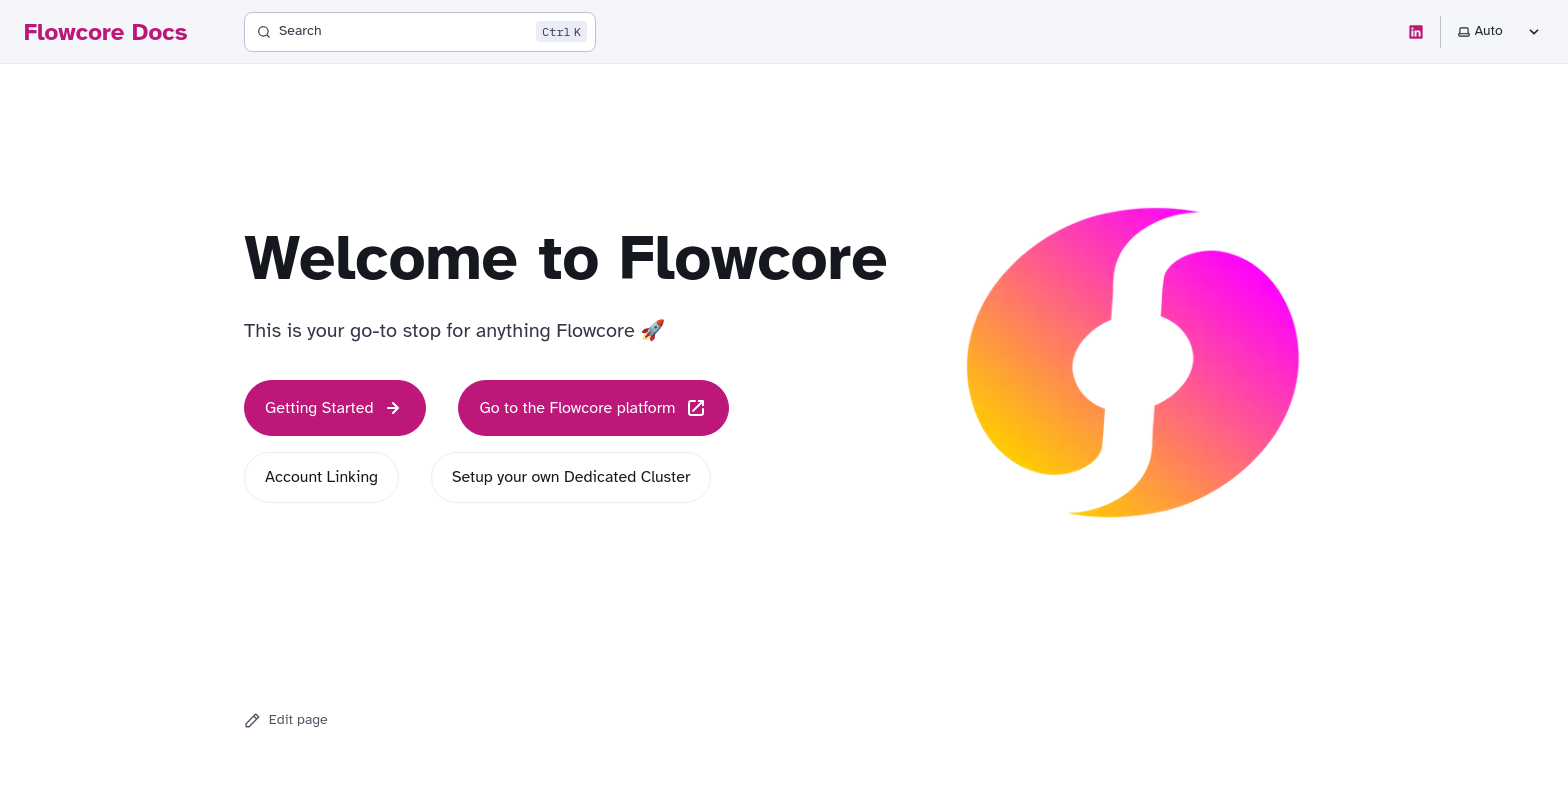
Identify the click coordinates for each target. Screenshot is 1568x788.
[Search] (420, 32)
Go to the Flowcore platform (593, 408)
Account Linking (321, 477)
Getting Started (335, 408)
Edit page (286, 720)
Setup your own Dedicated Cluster (571, 477)
